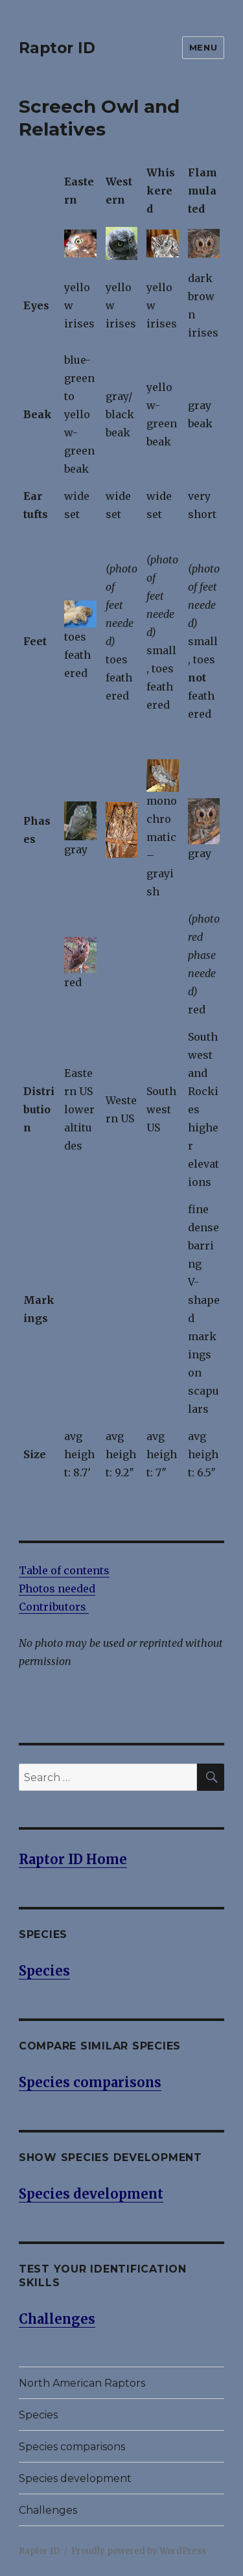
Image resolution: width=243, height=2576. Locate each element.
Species (38, 2415)
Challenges (48, 2510)
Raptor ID (57, 48)
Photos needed (57, 1588)
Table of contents (64, 1570)
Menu (203, 47)
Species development (75, 2478)
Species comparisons (72, 2446)
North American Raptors (82, 2383)
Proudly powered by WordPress (138, 2551)
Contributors (54, 1606)
